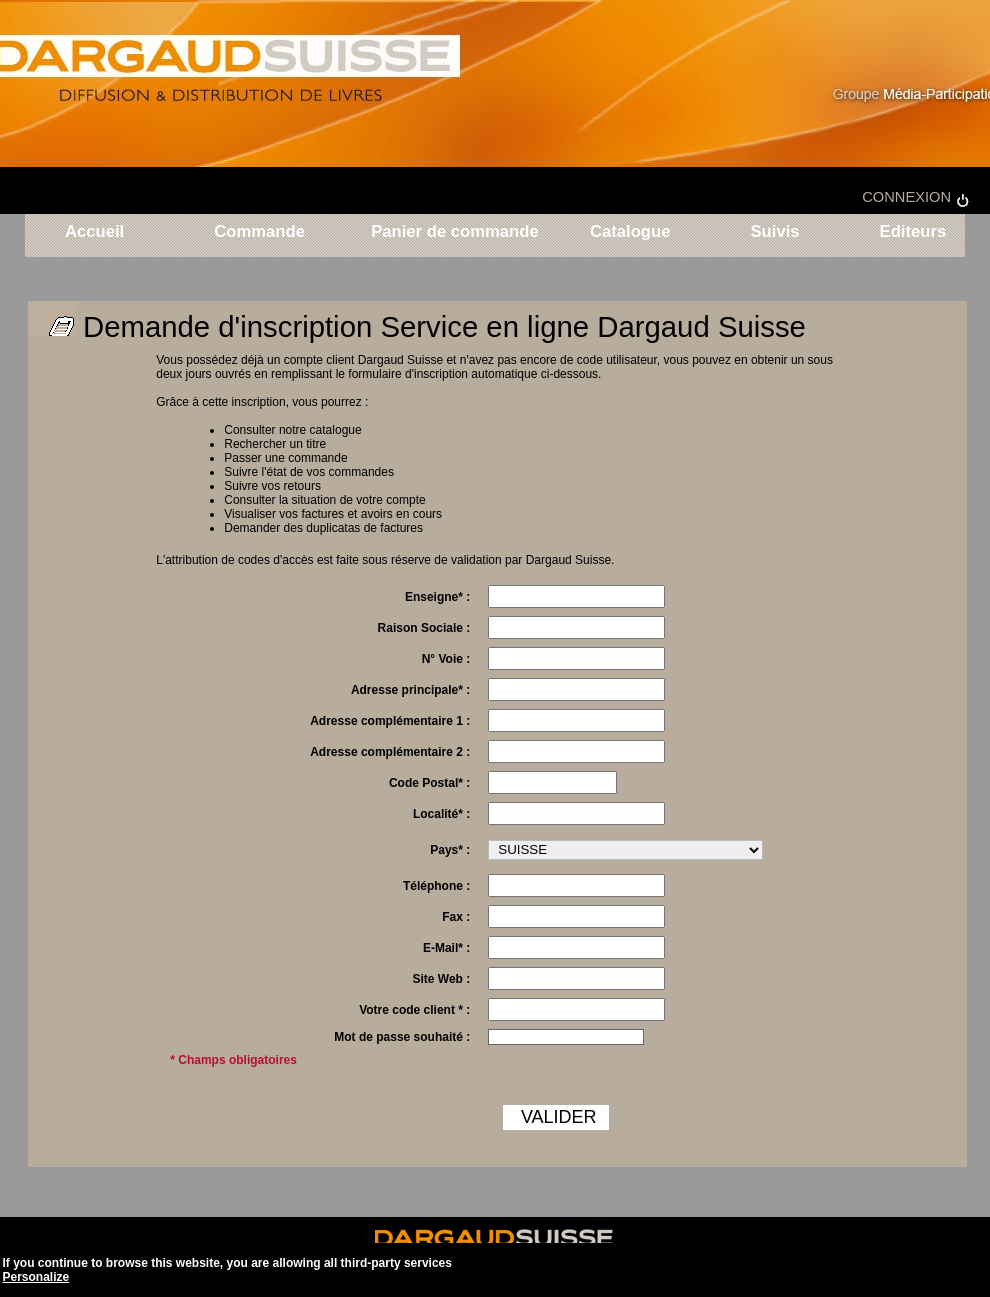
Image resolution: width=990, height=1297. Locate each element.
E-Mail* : (446, 948)
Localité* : (441, 814)
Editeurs (910, 232)
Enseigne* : (437, 597)
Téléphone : (436, 886)
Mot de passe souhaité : (402, 1037)
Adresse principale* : (410, 690)
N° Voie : (446, 659)
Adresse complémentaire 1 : (390, 721)
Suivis (774, 232)
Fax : (456, 917)
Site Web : (441, 979)
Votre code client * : (414, 1010)
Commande (259, 232)
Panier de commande (455, 232)
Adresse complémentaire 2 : (390, 752)
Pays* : (450, 850)
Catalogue (630, 232)
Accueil (94, 232)
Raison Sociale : (424, 628)
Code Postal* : (429, 783)
